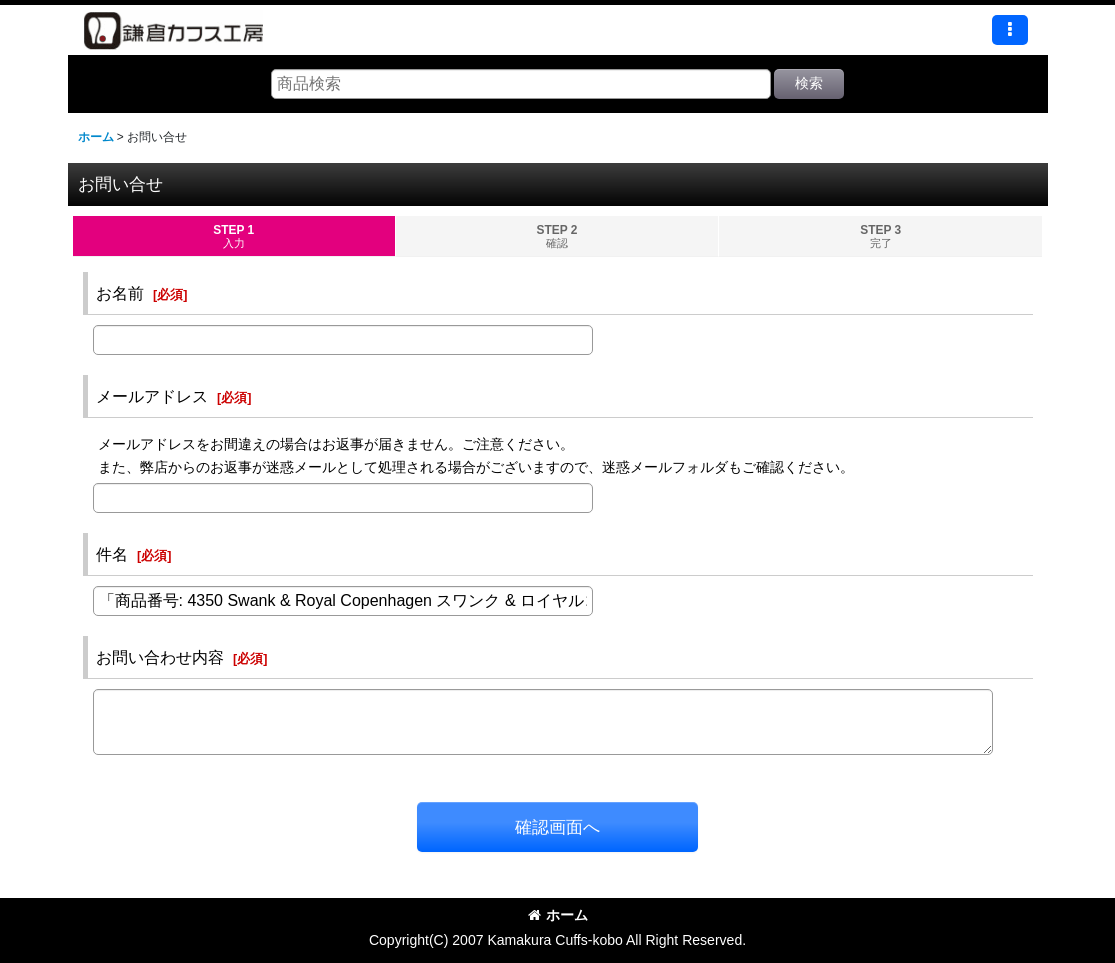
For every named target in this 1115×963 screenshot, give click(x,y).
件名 (112, 554)
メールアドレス (152, 396)
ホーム (558, 915)
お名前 (120, 293)
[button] (1010, 30)
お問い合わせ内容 (160, 657)
